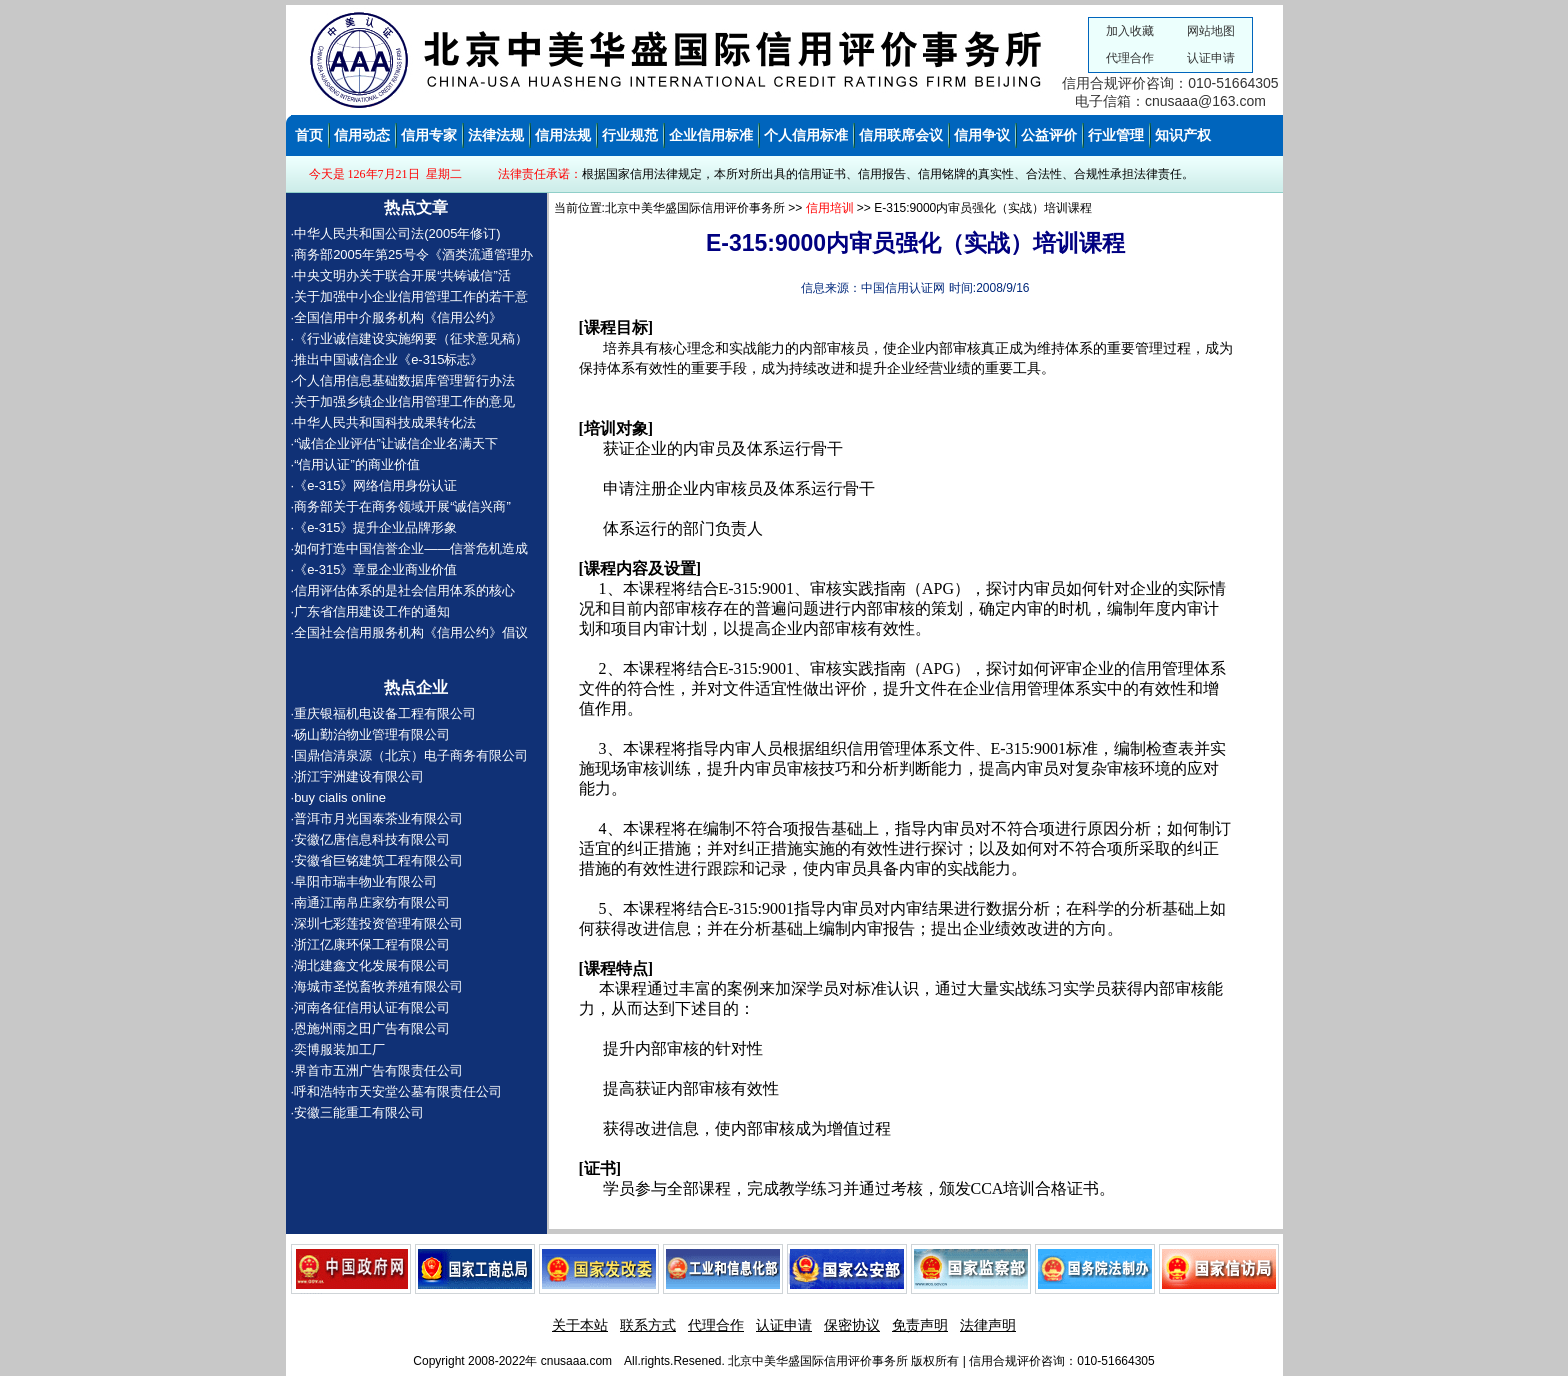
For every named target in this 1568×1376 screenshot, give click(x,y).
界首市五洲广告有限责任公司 (378, 1070)
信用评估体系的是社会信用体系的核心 (406, 590)
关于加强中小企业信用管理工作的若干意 (411, 296)
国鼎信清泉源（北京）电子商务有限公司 (411, 755)
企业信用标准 (711, 135)
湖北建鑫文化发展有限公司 (372, 965)
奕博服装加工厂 (339, 1049)
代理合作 (1130, 58)
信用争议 (982, 135)
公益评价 (1049, 135)
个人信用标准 (806, 135)
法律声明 (988, 1325)
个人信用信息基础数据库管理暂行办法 (404, 380)
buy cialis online (340, 797)
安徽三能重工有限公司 (359, 1112)
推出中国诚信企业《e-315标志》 (388, 359)
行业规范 (630, 135)
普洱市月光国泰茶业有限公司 (378, 818)
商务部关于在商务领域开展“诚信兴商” (402, 506)
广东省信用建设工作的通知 (374, 611)
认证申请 (1211, 58)
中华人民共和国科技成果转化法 (387, 422)
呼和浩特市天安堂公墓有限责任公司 (398, 1091)
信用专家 (429, 135)
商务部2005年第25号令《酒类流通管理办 (413, 254)
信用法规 (563, 135)
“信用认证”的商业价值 (357, 464)
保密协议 (852, 1325)
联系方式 (648, 1325)
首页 (309, 135)
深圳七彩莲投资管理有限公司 (378, 923)
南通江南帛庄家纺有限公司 (372, 902)
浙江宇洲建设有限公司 (359, 776)
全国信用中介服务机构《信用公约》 (398, 317)
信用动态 (362, 135)
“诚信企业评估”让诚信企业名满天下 (396, 443)
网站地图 (1211, 31)
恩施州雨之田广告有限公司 (372, 1028)
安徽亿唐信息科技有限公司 (372, 839)
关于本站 (580, 1325)
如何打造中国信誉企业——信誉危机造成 (411, 548)
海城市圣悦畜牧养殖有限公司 (378, 986)
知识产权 (1183, 135)
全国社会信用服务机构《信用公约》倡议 (411, 632)
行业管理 (1116, 135)
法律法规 (496, 135)
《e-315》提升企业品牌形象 (375, 527)
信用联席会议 (901, 135)
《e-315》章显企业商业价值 (375, 569)
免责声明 (920, 1325)
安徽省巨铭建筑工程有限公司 (378, 860)
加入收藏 (1130, 31)
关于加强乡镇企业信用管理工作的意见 (404, 401)
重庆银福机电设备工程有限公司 (385, 713)
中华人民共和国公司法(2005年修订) (397, 233)
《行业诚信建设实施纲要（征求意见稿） (411, 338)
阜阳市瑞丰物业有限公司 (365, 881)
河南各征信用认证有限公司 (372, 1007)
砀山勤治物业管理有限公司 (372, 734)
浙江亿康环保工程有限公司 (372, 944)
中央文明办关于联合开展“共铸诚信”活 (402, 275)
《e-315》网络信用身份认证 (375, 485)
